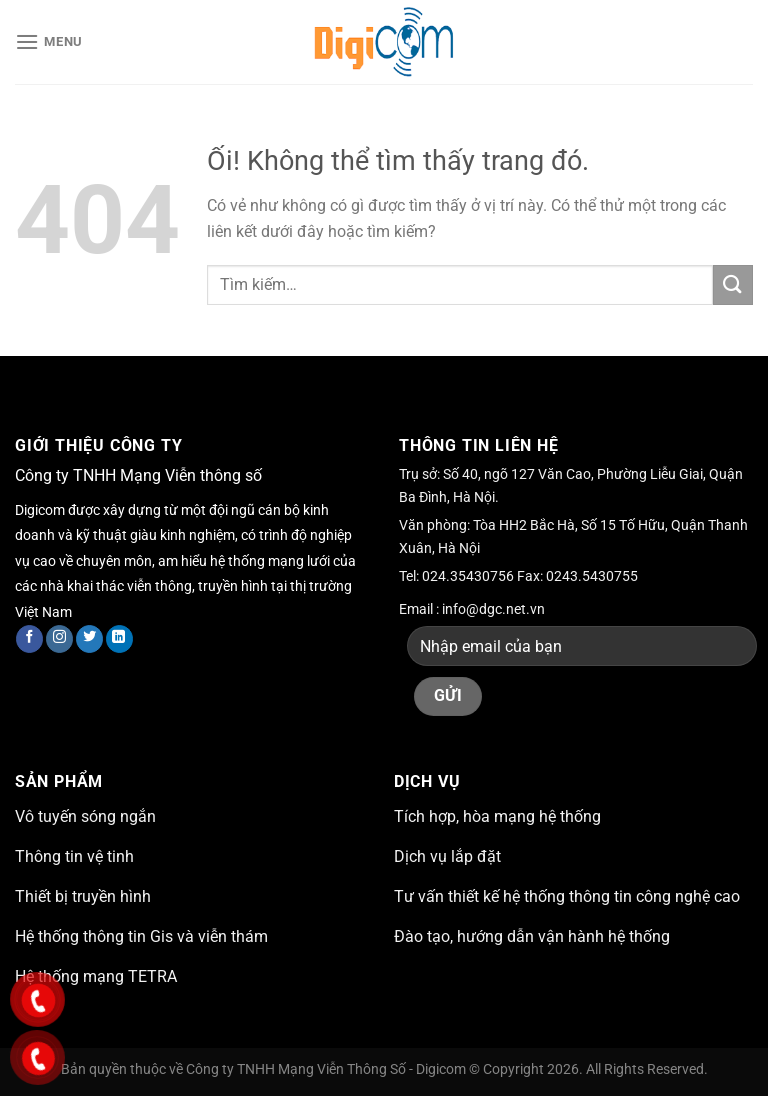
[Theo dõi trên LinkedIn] (119, 639)
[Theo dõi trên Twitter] (89, 639)
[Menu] (49, 41)
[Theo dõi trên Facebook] (29, 639)
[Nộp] (733, 284)
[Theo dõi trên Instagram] (59, 639)
